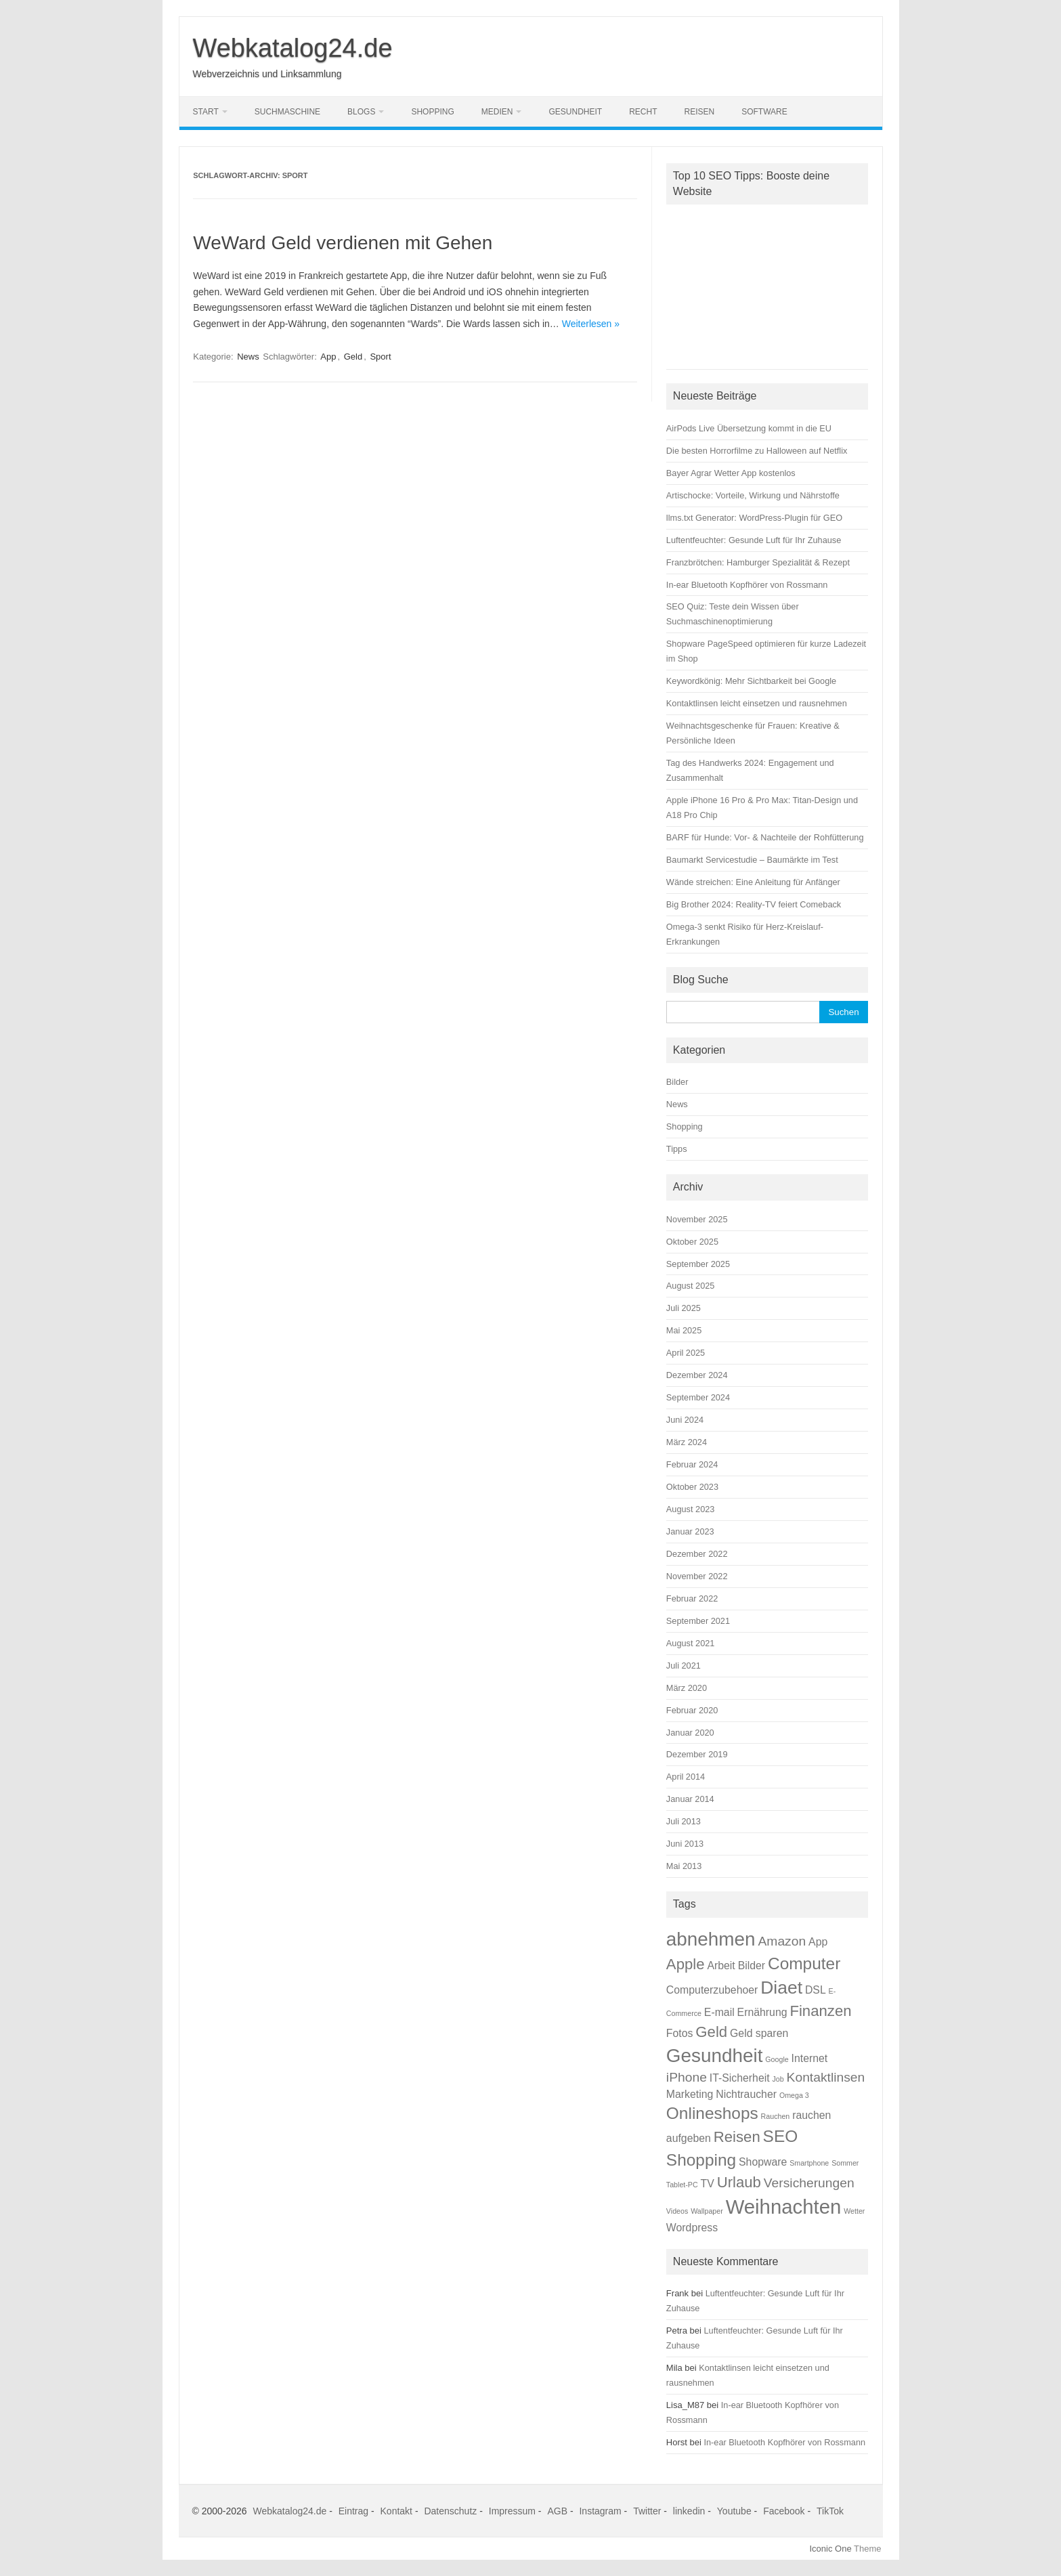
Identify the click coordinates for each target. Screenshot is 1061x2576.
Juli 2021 (683, 1665)
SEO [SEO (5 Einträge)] (780, 2136)
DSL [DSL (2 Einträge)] (815, 1990)
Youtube (734, 2511)
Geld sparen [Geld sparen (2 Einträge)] (759, 2033)
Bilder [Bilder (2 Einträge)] (751, 1965)
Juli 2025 (683, 1308)
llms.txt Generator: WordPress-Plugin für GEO (754, 518)
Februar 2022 (692, 1598)
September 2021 (698, 1621)
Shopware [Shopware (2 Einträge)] (763, 2162)
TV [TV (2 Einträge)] (707, 2183)
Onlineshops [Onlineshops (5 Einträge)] (712, 2113)
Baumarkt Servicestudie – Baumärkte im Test (752, 860)
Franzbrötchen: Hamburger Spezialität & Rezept (758, 562)
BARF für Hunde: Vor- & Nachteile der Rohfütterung (765, 837)
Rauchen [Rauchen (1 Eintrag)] (775, 2116)
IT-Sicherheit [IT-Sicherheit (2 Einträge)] (740, 2078)
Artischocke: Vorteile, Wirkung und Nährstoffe (753, 495)
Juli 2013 (683, 1821)
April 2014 (685, 1777)
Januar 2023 (690, 1531)
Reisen (700, 111)
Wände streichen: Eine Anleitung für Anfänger (753, 882)
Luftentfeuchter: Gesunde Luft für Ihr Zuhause (753, 540)
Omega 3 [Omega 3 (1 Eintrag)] (794, 2095)
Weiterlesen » (591, 323)
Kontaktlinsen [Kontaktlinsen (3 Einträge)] (826, 2077)
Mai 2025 (683, 1330)
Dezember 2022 (697, 1554)
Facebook (783, 2511)
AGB (557, 2511)
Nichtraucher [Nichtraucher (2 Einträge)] (746, 2094)
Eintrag (353, 2511)
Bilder (677, 1082)
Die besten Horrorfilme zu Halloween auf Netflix (757, 451)
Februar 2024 (692, 1464)
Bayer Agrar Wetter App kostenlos (731, 473)
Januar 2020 (690, 1732)
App (328, 356)
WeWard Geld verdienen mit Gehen (342, 242)
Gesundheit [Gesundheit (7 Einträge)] (714, 2055)
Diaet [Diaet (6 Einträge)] (781, 1987)
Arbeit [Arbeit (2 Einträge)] (721, 1965)
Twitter (647, 2511)
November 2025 (697, 1219)
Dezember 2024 (697, 1375)
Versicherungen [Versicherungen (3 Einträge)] (809, 2183)
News (248, 356)
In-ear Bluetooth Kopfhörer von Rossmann (747, 585)
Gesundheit (575, 111)
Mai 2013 (683, 1866)
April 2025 (685, 1353)
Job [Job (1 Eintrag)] (778, 2079)
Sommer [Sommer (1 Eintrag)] (845, 2163)
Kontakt (396, 2511)
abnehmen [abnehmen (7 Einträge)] (711, 1939)
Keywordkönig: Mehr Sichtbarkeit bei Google (751, 681)
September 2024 (698, 1397)
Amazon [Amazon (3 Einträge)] (782, 1941)
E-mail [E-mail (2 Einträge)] (719, 2012)
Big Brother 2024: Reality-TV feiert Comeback (753, 904)
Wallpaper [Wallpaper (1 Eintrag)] (707, 2211)
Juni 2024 (684, 1420)
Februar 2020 (692, 1710)
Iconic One (831, 2548)
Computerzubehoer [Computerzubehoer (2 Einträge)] (712, 1990)
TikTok (830, 2511)
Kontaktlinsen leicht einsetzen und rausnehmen (756, 703)
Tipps (676, 1149)
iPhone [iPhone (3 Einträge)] (686, 2077)
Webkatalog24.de (293, 48)
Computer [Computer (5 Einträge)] (804, 1963)
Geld (353, 356)
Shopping (432, 111)
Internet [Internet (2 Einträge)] (810, 2058)
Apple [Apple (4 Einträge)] (685, 1964)
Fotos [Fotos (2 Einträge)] (679, 2033)
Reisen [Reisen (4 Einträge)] (737, 2136)
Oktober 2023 (692, 1487)
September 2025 (698, 1264)
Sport (380, 356)
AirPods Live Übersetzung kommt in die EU (748, 428)
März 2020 (686, 1688)
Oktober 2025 (692, 1242)
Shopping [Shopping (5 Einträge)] (701, 2160)
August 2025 (690, 1286)
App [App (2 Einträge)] (817, 1942)
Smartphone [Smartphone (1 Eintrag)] (809, 2163)
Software (764, 111)
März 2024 (686, 1442)
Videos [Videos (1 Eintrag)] (677, 2211)
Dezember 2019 (697, 1754)
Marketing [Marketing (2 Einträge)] (690, 2094)
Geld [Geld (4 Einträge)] (711, 2031)
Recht (643, 111)
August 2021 (690, 1643)
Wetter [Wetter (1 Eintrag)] (854, 2211)
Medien (497, 111)
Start (206, 111)
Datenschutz (450, 2511)
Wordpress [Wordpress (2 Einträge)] (692, 2227)
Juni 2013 (684, 1844)
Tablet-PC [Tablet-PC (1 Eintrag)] (682, 2185)
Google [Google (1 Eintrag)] (776, 2059)
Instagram (600, 2511)
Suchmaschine (287, 111)
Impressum (512, 2511)
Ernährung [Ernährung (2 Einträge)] (762, 2012)
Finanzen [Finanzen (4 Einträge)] (820, 2010)
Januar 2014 (690, 1799)
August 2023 (690, 1509)
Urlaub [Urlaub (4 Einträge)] (739, 2182)
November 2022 (697, 1576)
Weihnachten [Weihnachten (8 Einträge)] (784, 2206)
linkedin (689, 2511)
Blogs (361, 111)
